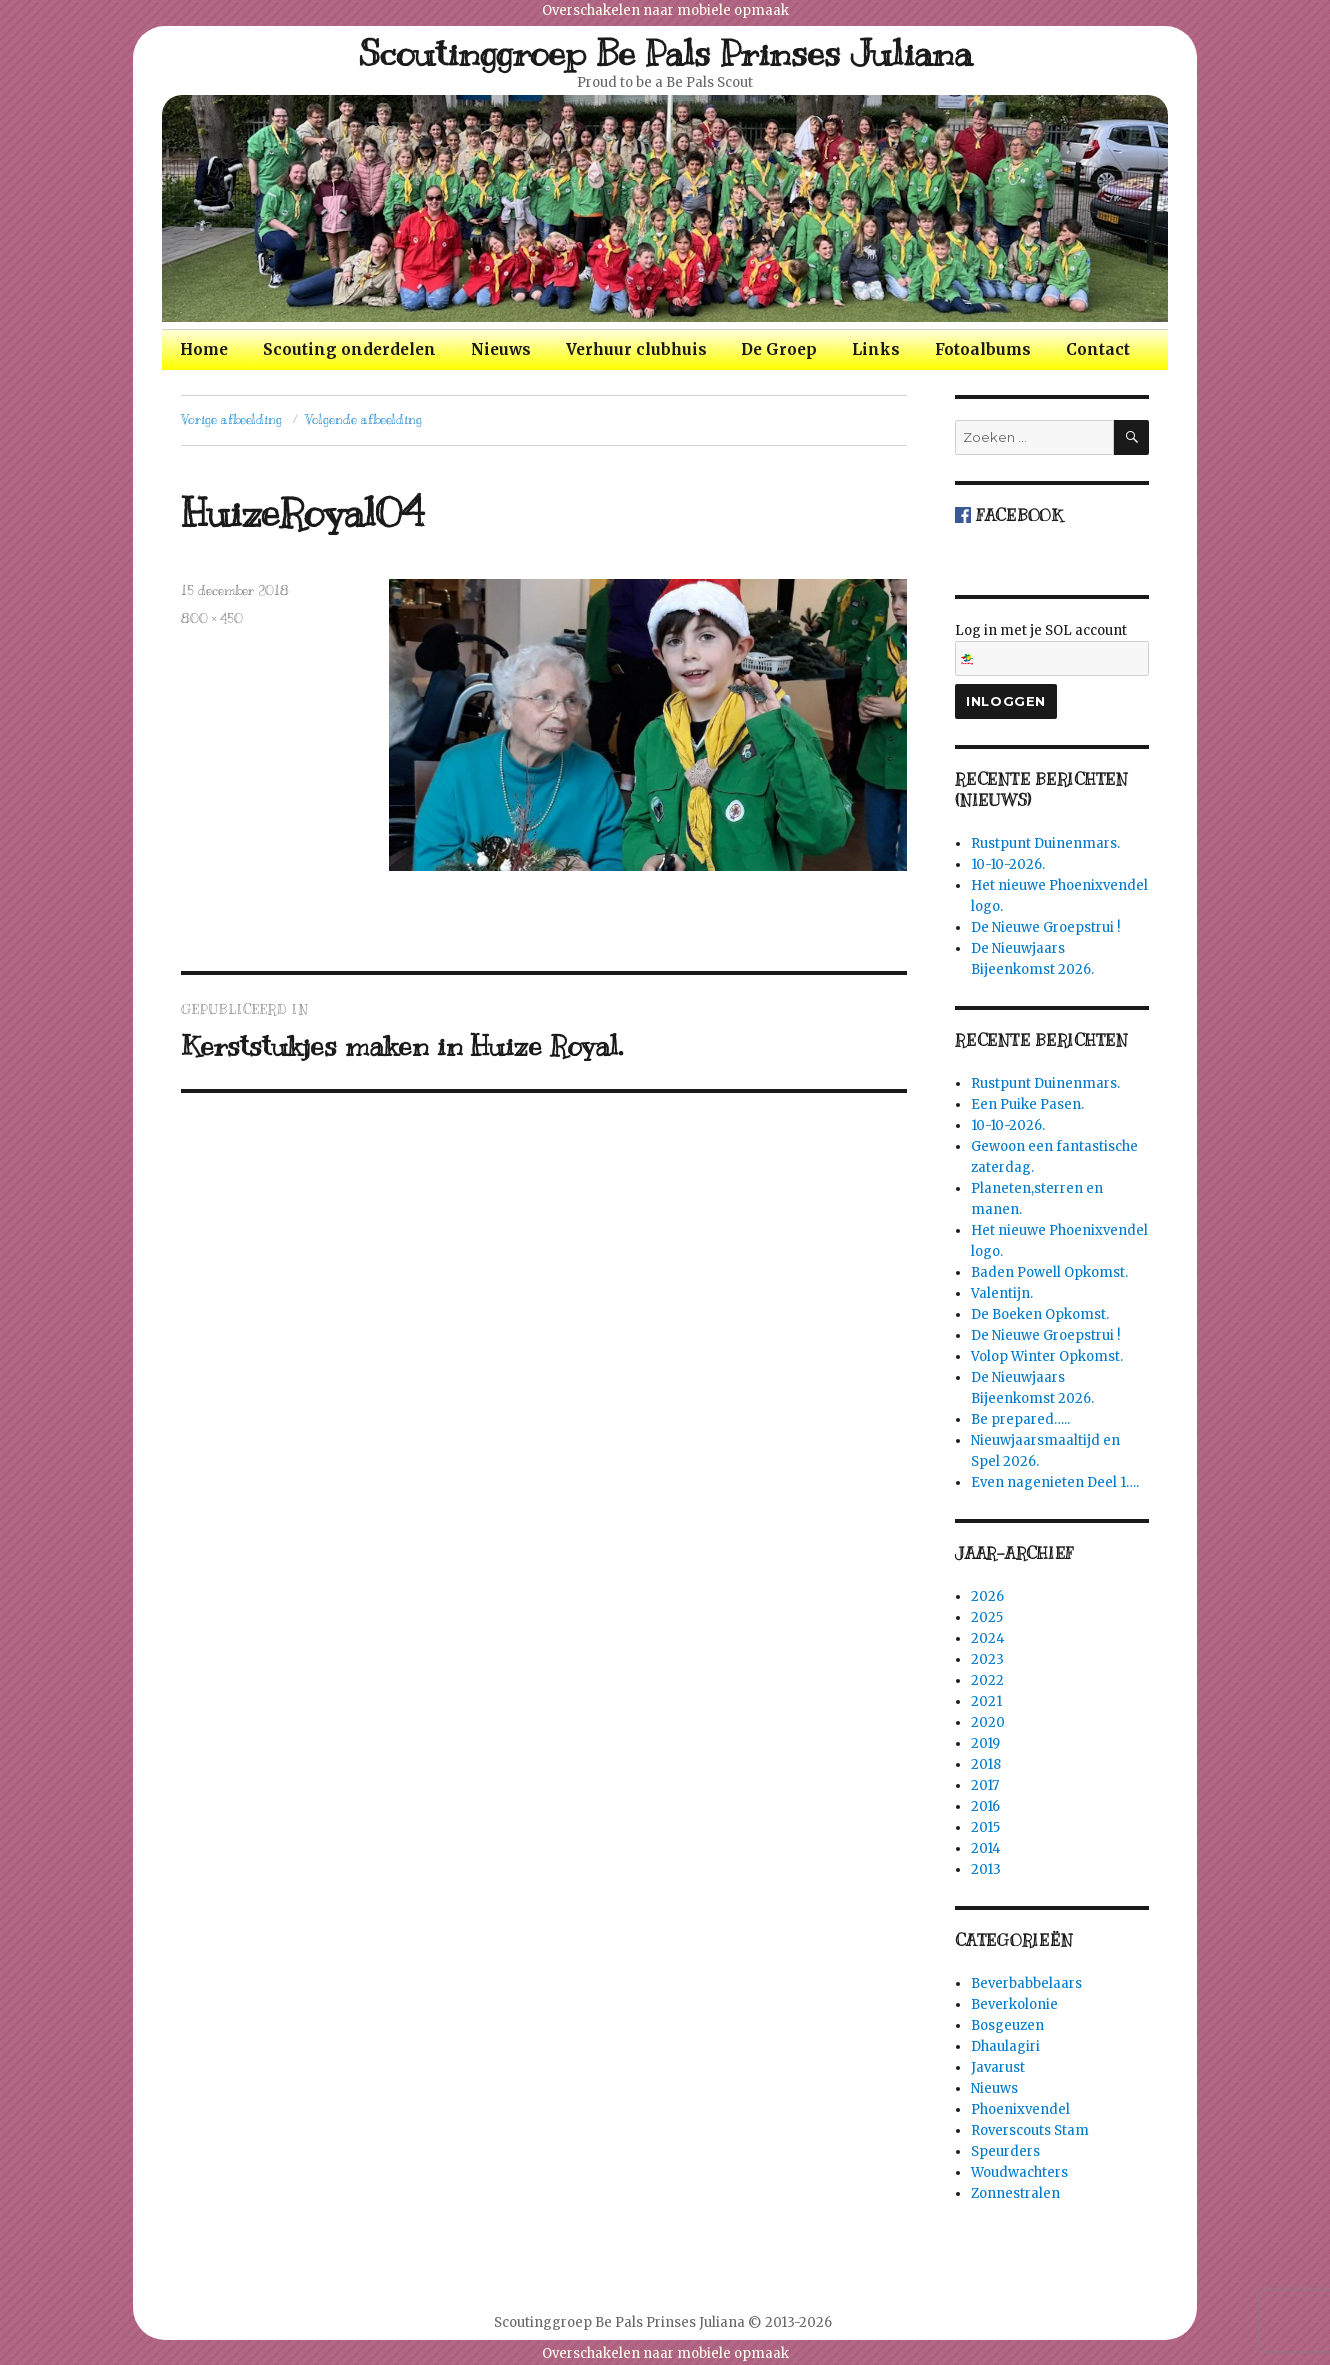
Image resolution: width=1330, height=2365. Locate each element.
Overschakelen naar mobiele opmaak (665, 10)
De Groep (779, 349)
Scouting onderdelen (349, 349)
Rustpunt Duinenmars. (1045, 843)
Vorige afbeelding (231, 420)
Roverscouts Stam (1030, 2130)
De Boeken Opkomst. (1040, 1314)
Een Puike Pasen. (1027, 1104)
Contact (1098, 349)
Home (204, 349)
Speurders (1005, 2151)
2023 (987, 1659)
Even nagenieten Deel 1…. (1055, 1482)
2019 (985, 1743)
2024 (988, 1638)
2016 (985, 1806)
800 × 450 (212, 619)
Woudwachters (1019, 2172)
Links (876, 349)
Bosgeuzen (1007, 2025)
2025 (987, 1617)
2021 (986, 1701)
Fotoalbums (983, 349)
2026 (987, 1596)
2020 (988, 1722)
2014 (986, 1848)
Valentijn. (1002, 1293)
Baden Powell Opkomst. (1049, 1272)
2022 (987, 1680)
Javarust (998, 2067)
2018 (986, 1764)
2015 (985, 1827)
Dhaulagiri (1005, 2046)
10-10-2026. (1008, 864)
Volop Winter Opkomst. (1047, 1356)
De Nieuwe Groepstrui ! (1045, 927)
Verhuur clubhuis (636, 349)
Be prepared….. (1020, 1419)
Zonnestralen (1015, 2193)
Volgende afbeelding (363, 420)
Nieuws (501, 349)
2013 (986, 1869)
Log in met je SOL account (1051, 649)
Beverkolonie (1014, 2004)
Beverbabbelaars (1026, 1983)
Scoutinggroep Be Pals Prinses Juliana (665, 53)
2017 (985, 1785)
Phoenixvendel (1020, 2109)
